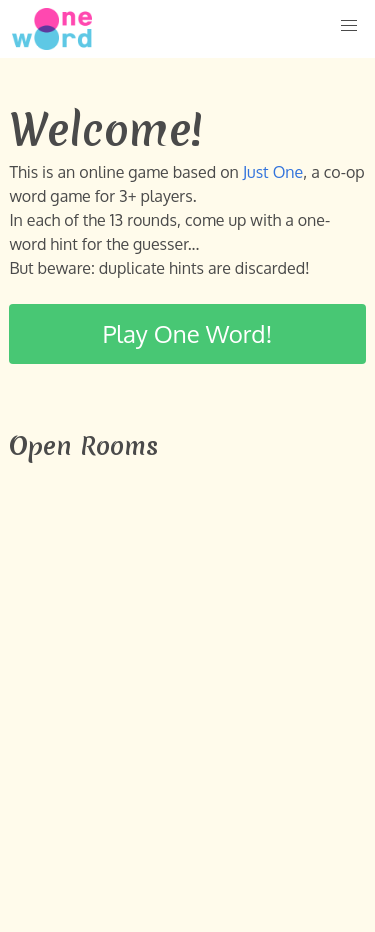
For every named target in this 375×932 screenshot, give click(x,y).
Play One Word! (188, 333)
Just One (273, 172)
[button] (349, 26)
